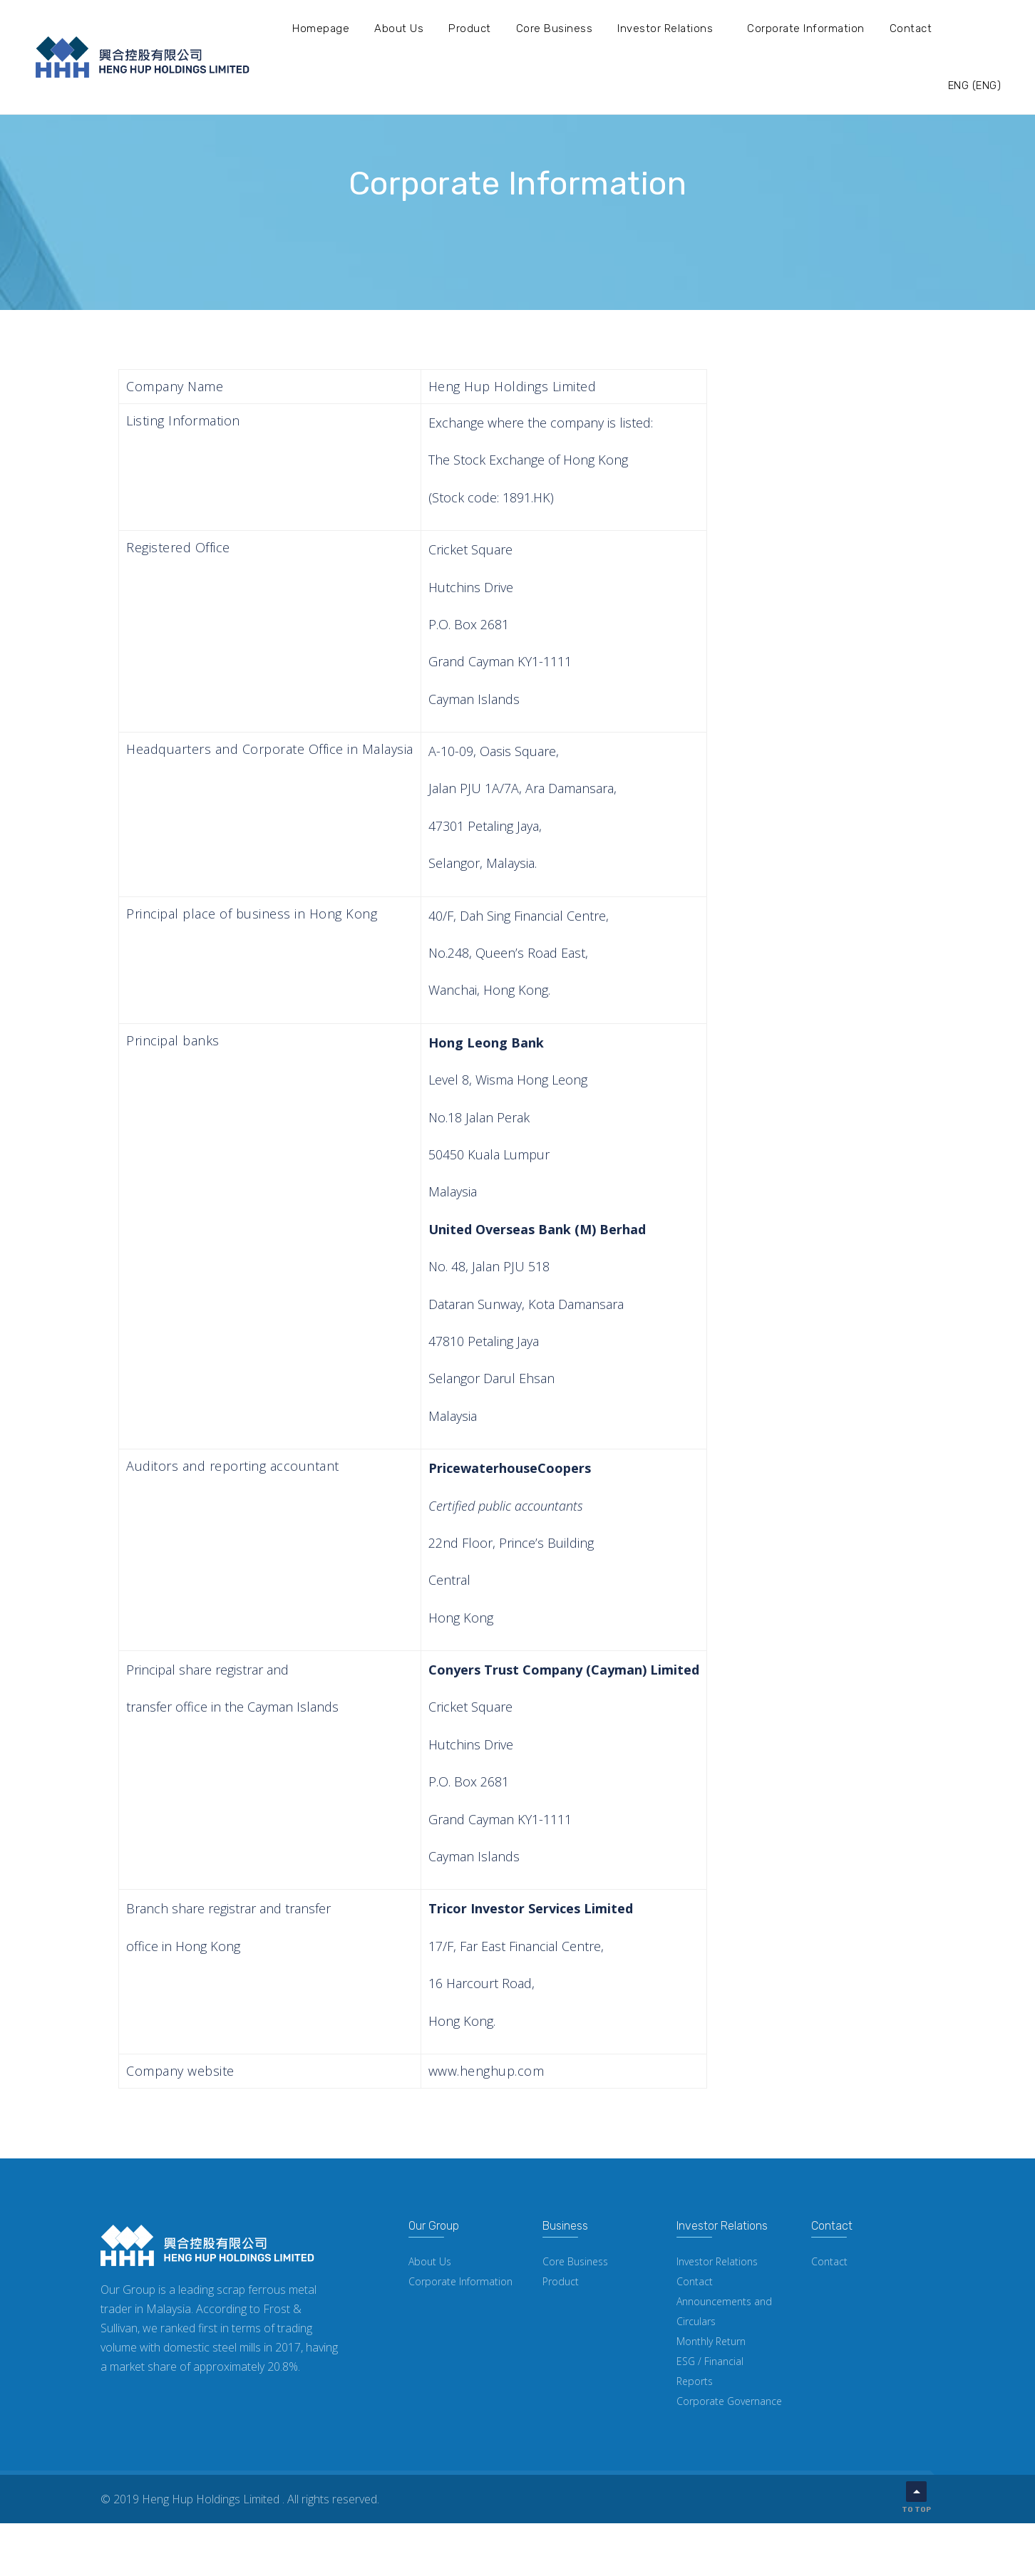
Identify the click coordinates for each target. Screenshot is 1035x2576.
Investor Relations (665, 28)
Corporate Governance (729, 2401)
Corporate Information (806, 28)
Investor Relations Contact (717, 2271)
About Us (398, 28)
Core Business (554, 28)
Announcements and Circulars (724, 2311)
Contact (911, 28)
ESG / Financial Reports (709, 2371)
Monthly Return (711, 2341)
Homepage (320, 28)
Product (469, 28)
